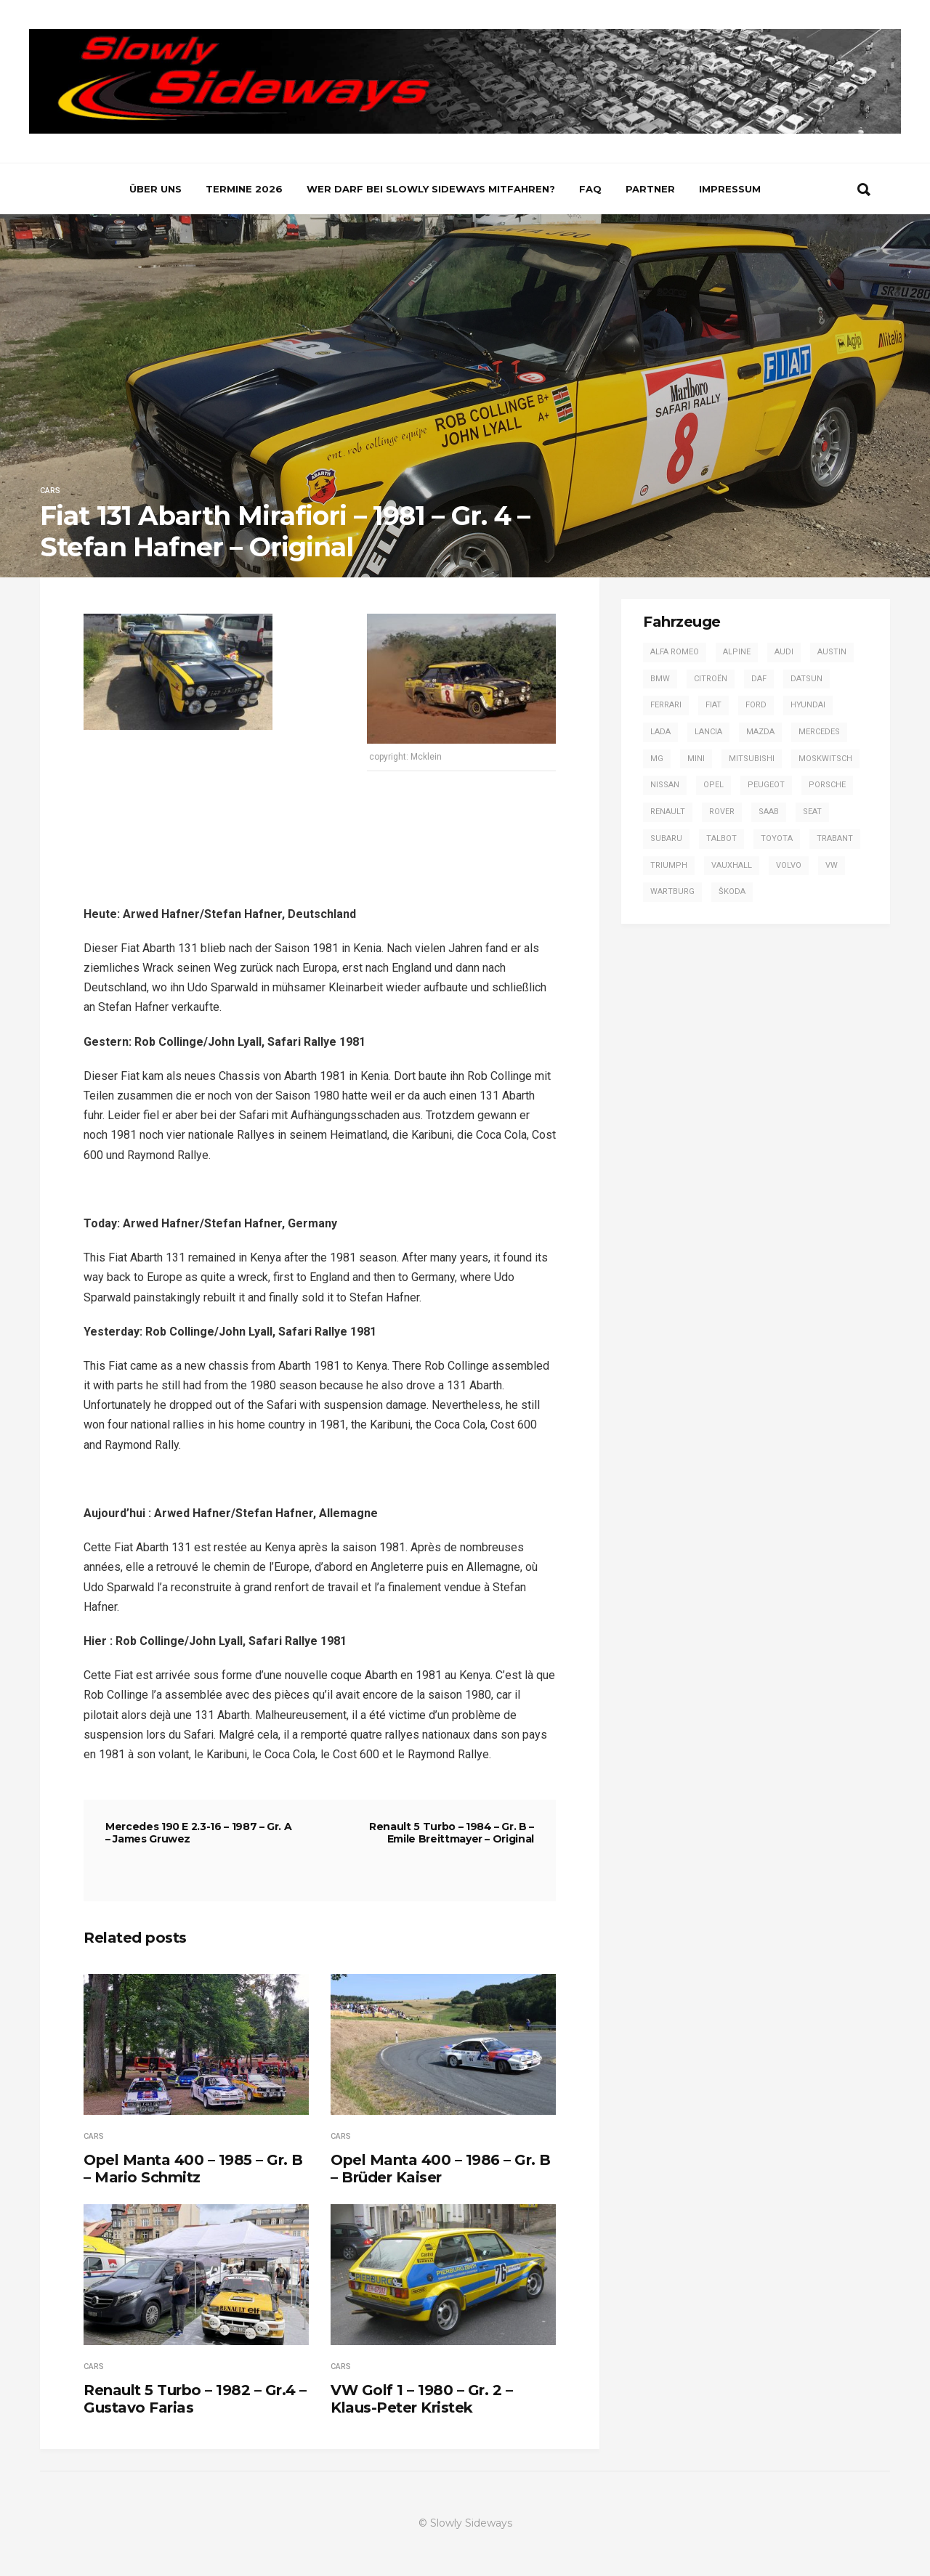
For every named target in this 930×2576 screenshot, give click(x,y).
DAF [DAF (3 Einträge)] (759, 678)
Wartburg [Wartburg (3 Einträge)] (672, 891)
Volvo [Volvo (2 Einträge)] (788, 865)
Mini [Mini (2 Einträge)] (696, 758)
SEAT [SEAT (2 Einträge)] (812, 811)
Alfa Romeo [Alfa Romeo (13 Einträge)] (674, 652)
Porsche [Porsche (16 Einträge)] (827, 784)
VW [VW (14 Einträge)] (831, 865)
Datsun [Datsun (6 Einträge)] (806, 678)
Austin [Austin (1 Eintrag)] (831, 652)
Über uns (155, 189)
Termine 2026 (244, 189)
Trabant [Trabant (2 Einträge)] (835, 838)
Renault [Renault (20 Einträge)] (667, 811)
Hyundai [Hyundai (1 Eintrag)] (807, 705)
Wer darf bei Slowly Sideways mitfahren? (431, 189)
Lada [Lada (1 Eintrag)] (660, 731)
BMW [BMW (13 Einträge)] (660, 678)
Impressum (730, 189)
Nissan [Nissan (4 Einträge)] (664, 784)
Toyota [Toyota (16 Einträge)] (777, 838)
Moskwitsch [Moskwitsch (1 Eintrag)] (825, 758)
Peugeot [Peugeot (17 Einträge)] (766, 784)
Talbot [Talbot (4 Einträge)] (721, 838)
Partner (650, 189)
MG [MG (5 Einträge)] (656, 758)
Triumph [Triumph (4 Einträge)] (668, 865)
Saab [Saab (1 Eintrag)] (769, 811)
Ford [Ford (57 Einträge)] (756, 705)
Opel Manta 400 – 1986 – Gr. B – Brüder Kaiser (441, 2168)
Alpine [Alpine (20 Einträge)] (737, 652)
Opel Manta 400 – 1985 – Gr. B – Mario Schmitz (193, 2168)
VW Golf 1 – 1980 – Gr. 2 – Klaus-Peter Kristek (421, 2398)
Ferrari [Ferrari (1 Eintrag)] (666, 705)
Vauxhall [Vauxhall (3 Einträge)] (731, 865)
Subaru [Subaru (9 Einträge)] (666, 838)
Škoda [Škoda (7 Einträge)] (732, 891)
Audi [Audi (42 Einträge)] (784, 652)
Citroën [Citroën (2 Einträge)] (710, 678)
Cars (50, 491)
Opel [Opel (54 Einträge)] (713, 784)
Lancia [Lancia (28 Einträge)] (708, 731)
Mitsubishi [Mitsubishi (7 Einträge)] (752, 758)
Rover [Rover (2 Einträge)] (722, 811)
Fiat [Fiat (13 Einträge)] (713, 705)
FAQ (590, 189)
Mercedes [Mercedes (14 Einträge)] (819, 731)
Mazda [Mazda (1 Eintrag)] (760, 731)
